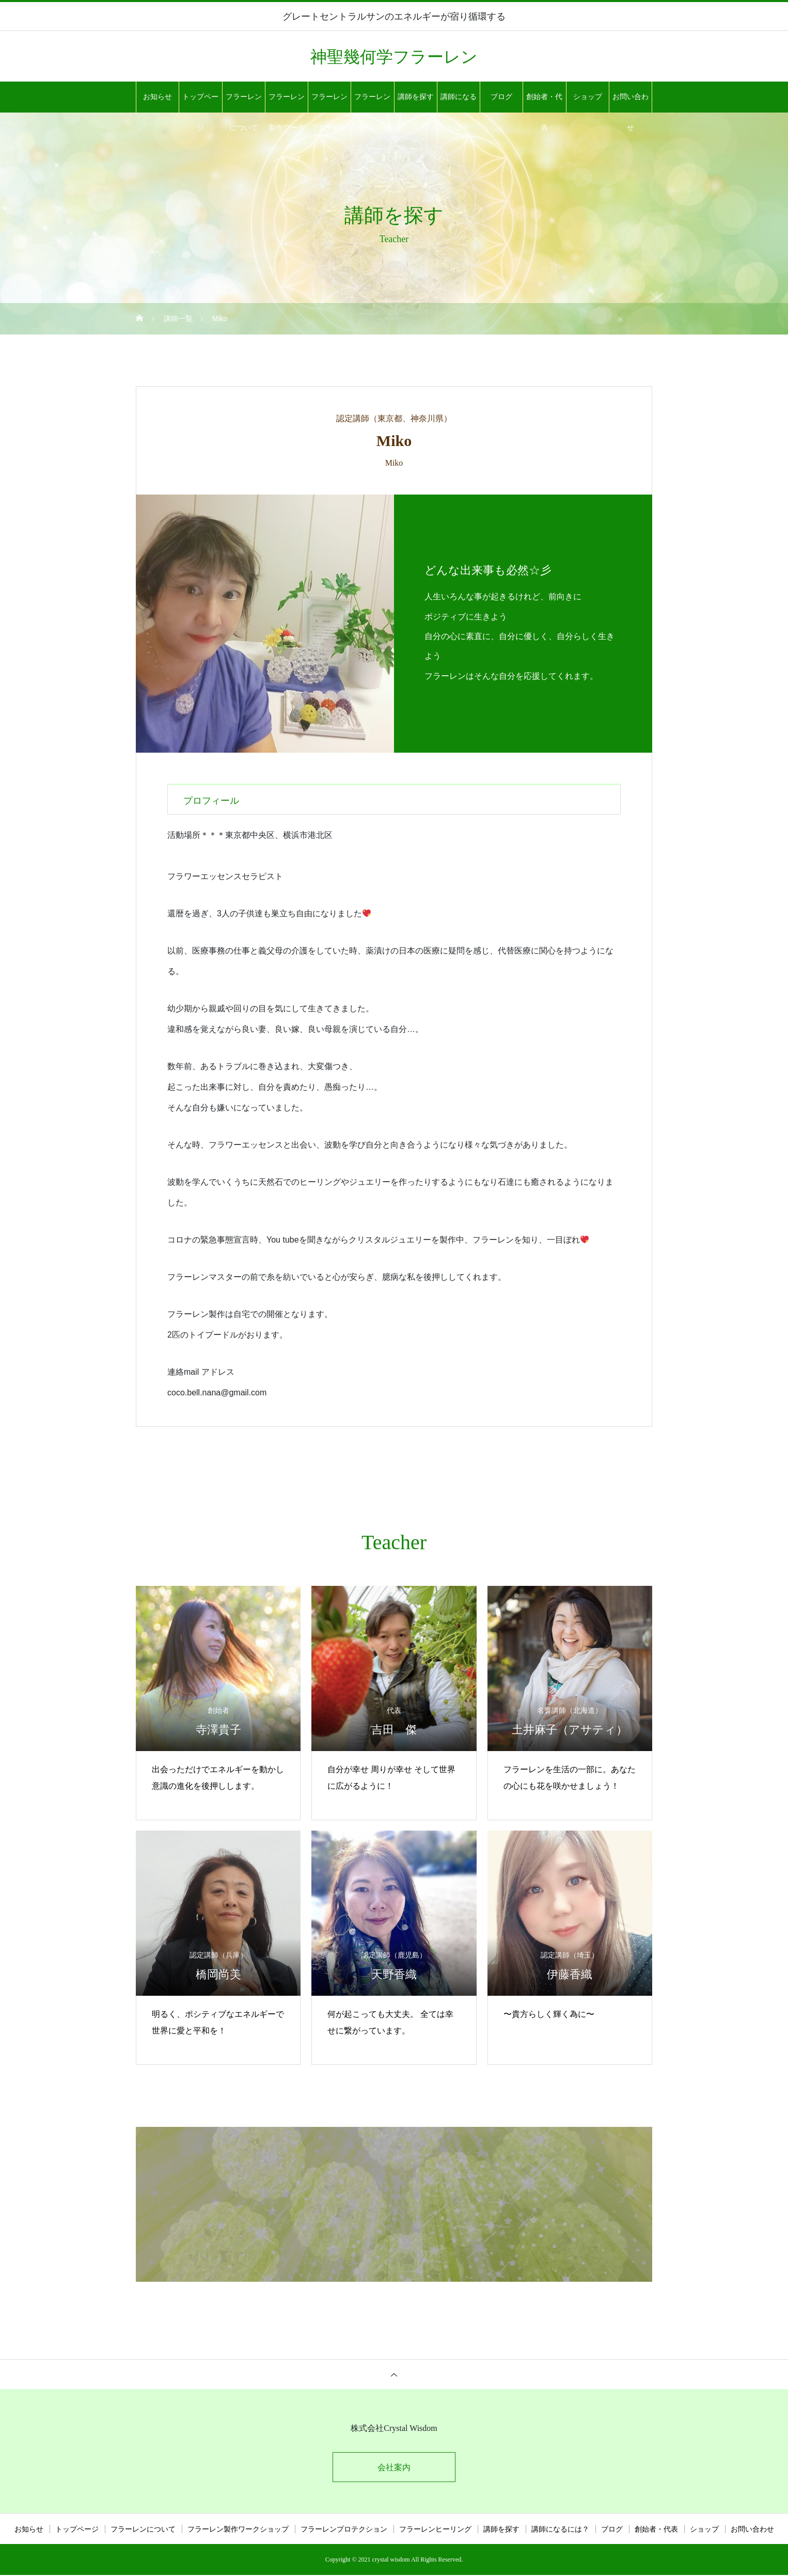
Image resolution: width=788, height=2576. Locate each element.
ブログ (501, 97)
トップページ (200, 103)
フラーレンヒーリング (372, 103)
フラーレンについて (244, 103)
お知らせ (157, 97)
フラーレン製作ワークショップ (287, 103)
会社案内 (394, 2467)
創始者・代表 (544, 103)
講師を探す (416, 97)
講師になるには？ (458, 103)
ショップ (587, 97)
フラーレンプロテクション (329, 103)
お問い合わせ (630, 103)
